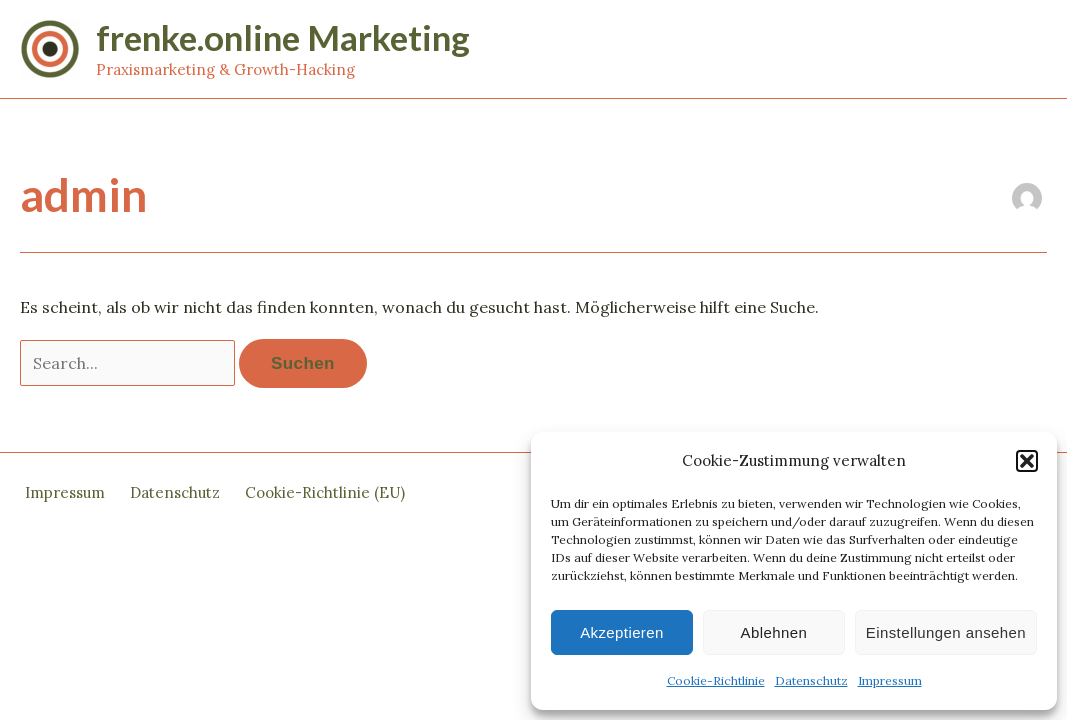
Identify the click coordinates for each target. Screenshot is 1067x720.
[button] (1027, 461)
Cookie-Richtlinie (716, 680)
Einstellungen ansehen (946, 632)
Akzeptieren (622, 632)
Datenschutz (811, 680)
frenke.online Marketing (283, 37)
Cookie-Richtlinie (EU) (325, 492)
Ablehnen (774, 632)
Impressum (890, 680)
